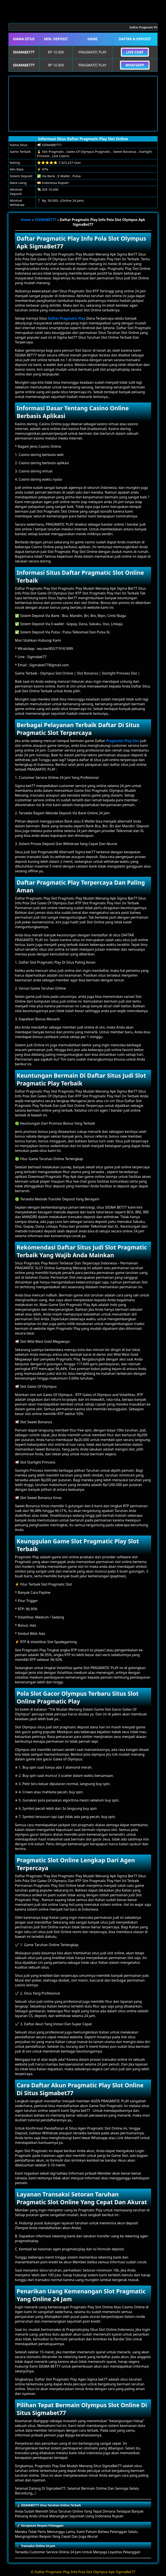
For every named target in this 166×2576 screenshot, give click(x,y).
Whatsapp (134, 65)
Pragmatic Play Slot (122, 740)
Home (26, 219)
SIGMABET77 (45, 219)
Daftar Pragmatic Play (67, 318)
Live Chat (135, 52)
